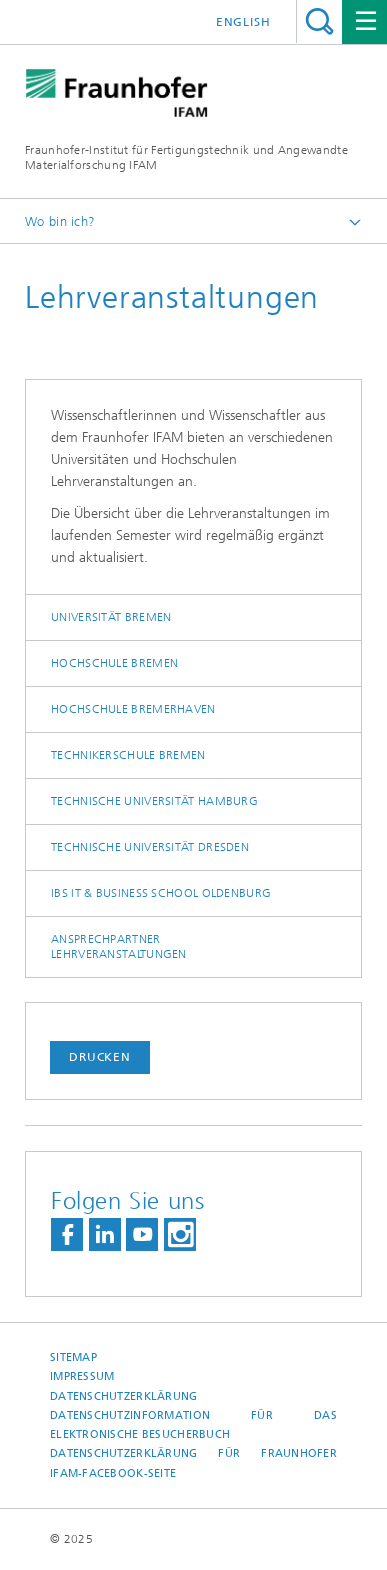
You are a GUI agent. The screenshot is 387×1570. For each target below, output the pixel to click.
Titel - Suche (319, 21)
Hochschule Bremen (114, 663)
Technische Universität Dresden (150, 847)
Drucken (100, 1057)
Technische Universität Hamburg (154, 801)
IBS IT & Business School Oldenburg (161, 893)
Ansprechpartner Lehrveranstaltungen (119, 946)
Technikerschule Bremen (128, 755)
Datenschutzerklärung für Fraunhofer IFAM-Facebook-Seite (193, 1463)
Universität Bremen (111, 617)
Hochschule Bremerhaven (133, 709)
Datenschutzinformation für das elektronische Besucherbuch (193, 1425)
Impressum (82, 1376)
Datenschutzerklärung (124, 1396)
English (243, 22)
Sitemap (73, 1357)
